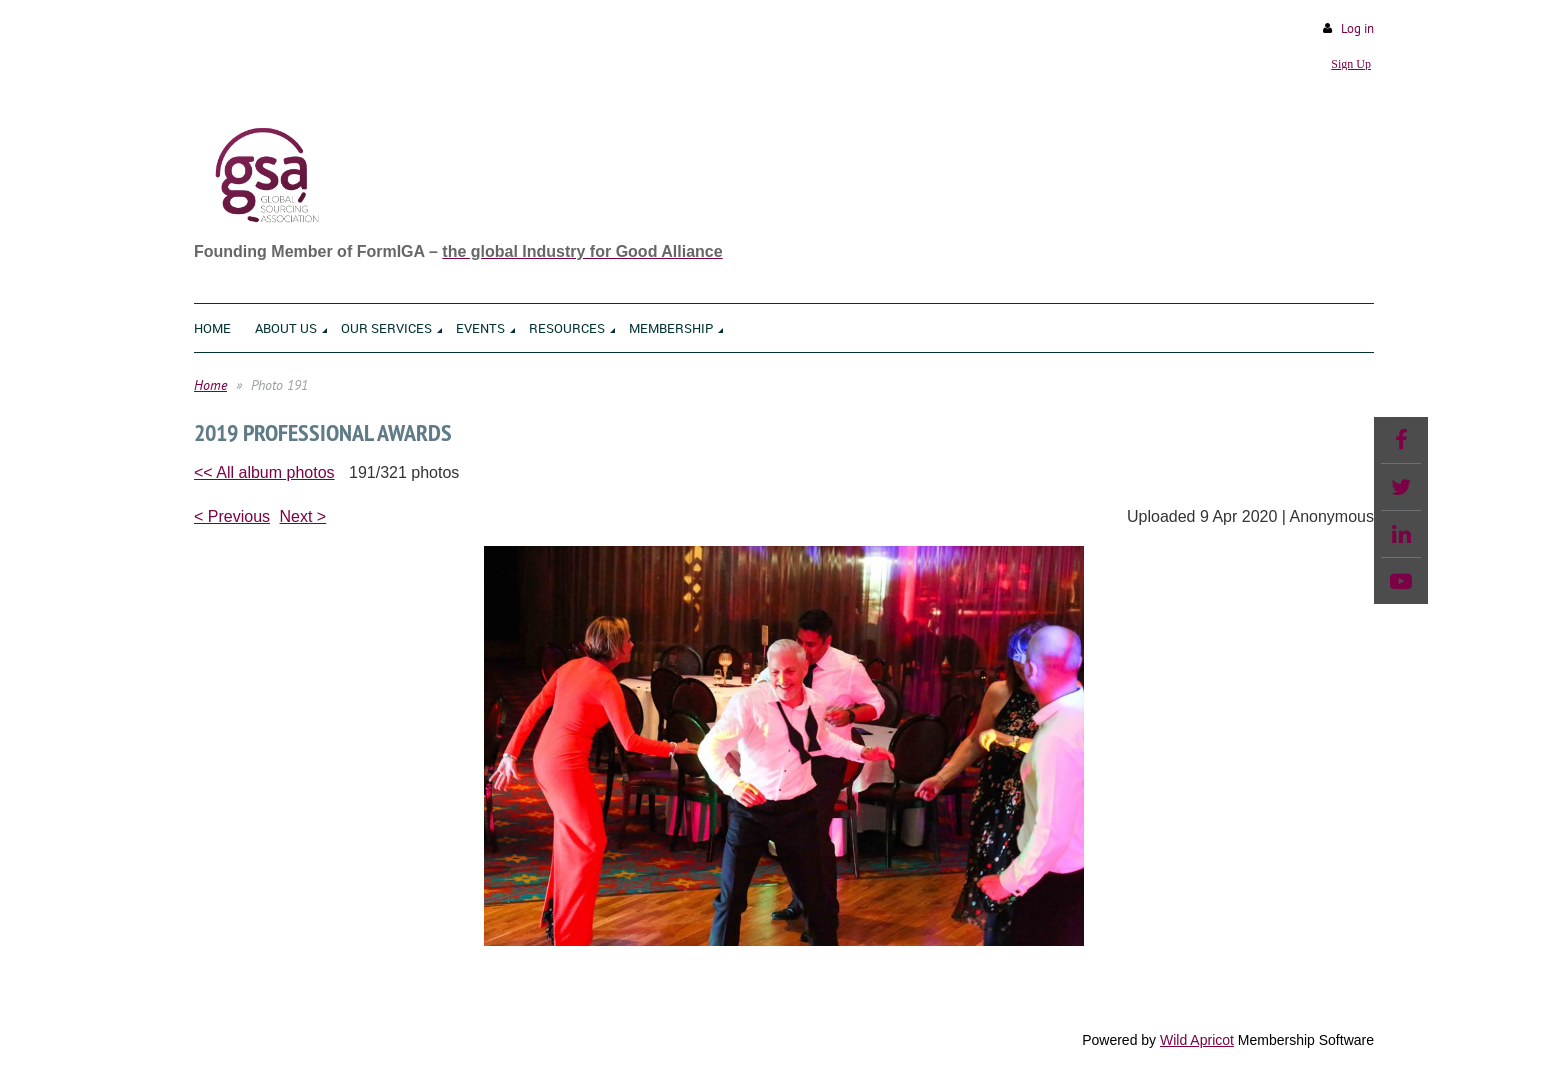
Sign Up (1351, 64)
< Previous (232, 516)
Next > (303, 516)
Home (210, 385)
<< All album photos (264, 472)
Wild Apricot (1197, 1040)
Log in (1357, 28)
